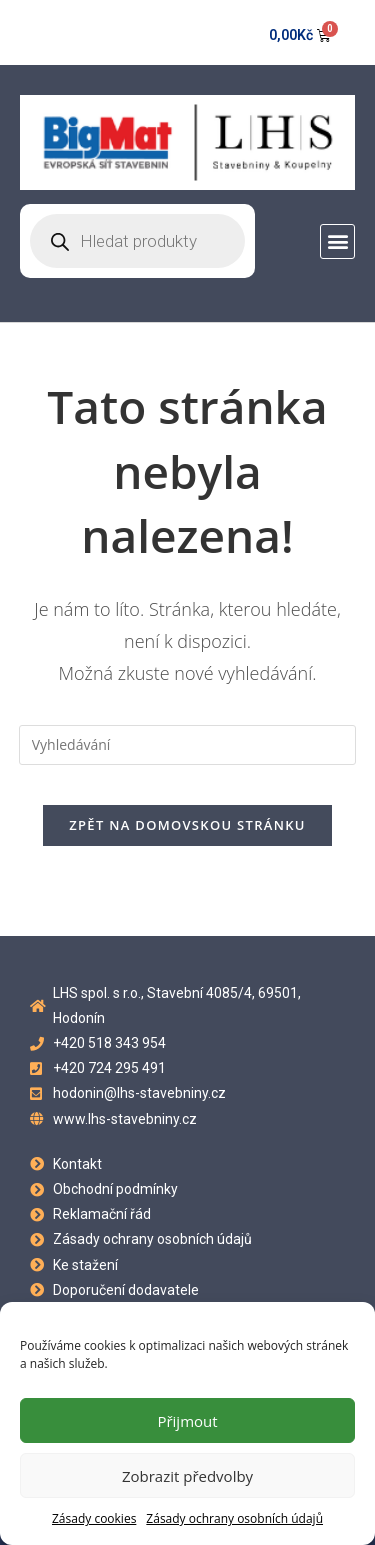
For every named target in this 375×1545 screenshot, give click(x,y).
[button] (337, 241)
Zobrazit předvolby (187, 1476)
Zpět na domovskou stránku (187, 825)
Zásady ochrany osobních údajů (234, 1518)
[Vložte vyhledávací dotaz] (188, 745)
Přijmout (187, 1421)
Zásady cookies (94, 1518)
